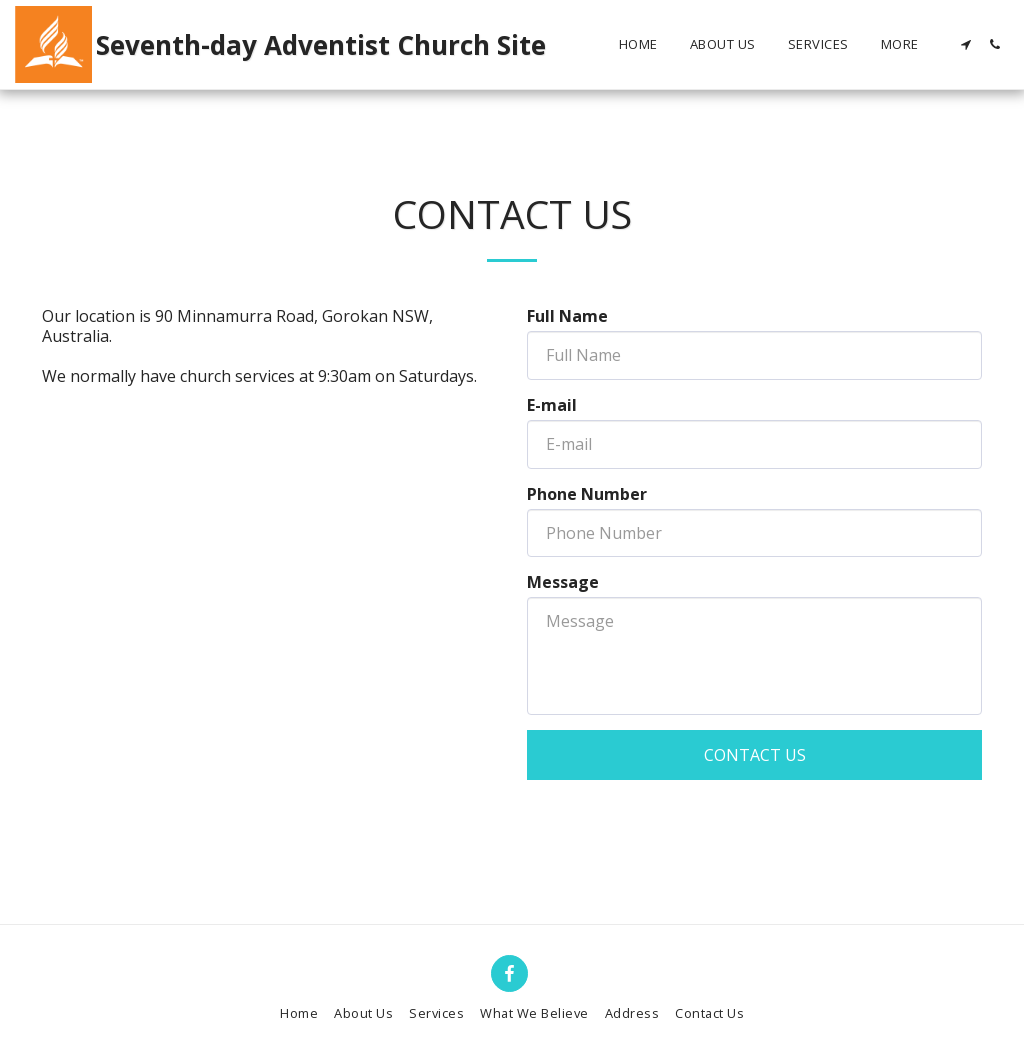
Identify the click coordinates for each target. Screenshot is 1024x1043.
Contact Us (755, 755)
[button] (965, 44)
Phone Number (587, 494)
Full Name (567, 316)
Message (563, 582)
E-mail (552, 405)
